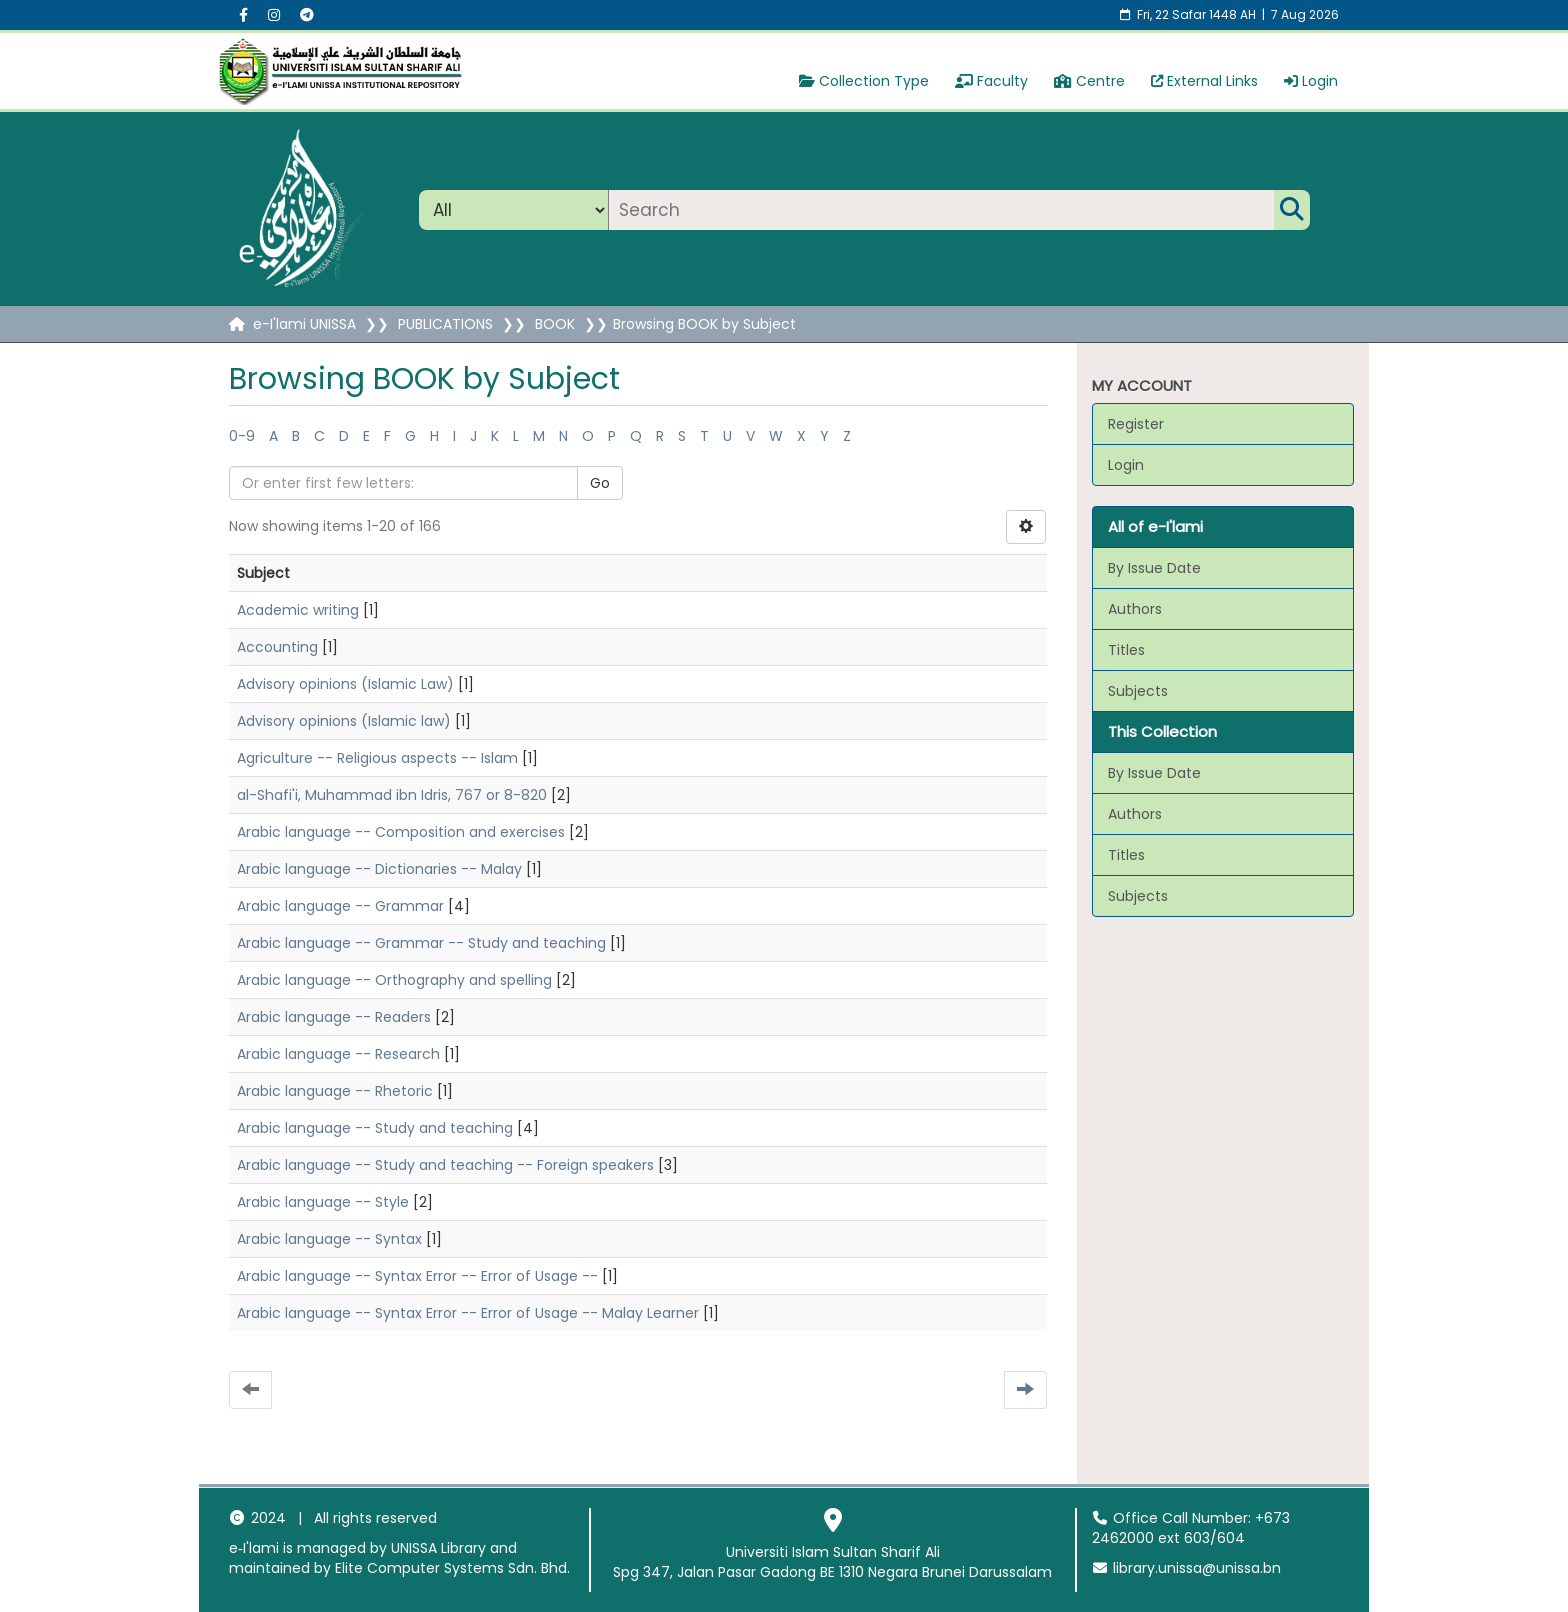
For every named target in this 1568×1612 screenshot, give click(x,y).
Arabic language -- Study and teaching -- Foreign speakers (445, 1165)
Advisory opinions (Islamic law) (344, 721)
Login (1311, 81)
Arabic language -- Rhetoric (335, 1091)
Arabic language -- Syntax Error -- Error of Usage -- (417, 1276)
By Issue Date (1154, 568)
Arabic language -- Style (323, 1202)
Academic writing (298, 610)
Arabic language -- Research (338, 1054)
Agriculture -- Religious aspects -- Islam (377, 758)
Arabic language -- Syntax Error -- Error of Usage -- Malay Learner (468, 1313)
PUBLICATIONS (445, 324)
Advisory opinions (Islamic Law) (345, 684)
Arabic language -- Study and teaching (375, 1128)
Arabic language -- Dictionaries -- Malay (379, 869)
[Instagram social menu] (274, 15)
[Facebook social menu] (243, 15)
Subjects (1138, 691)
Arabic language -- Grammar (340, 906)
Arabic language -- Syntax (329, 1239)
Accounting (277, 647)
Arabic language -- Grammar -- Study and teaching (421, 943)
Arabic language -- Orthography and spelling (394, 980)
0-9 (242, 436)
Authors (1135, 609)
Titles (1126, 650)
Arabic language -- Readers (334, 1017)
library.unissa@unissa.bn (1187, 1568)
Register (1136, 424)
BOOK (555, 324)
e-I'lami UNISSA (304, 324)
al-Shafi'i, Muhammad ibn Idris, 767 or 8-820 (392, 795)
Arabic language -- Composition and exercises (401, 832)
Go (600, 483)
